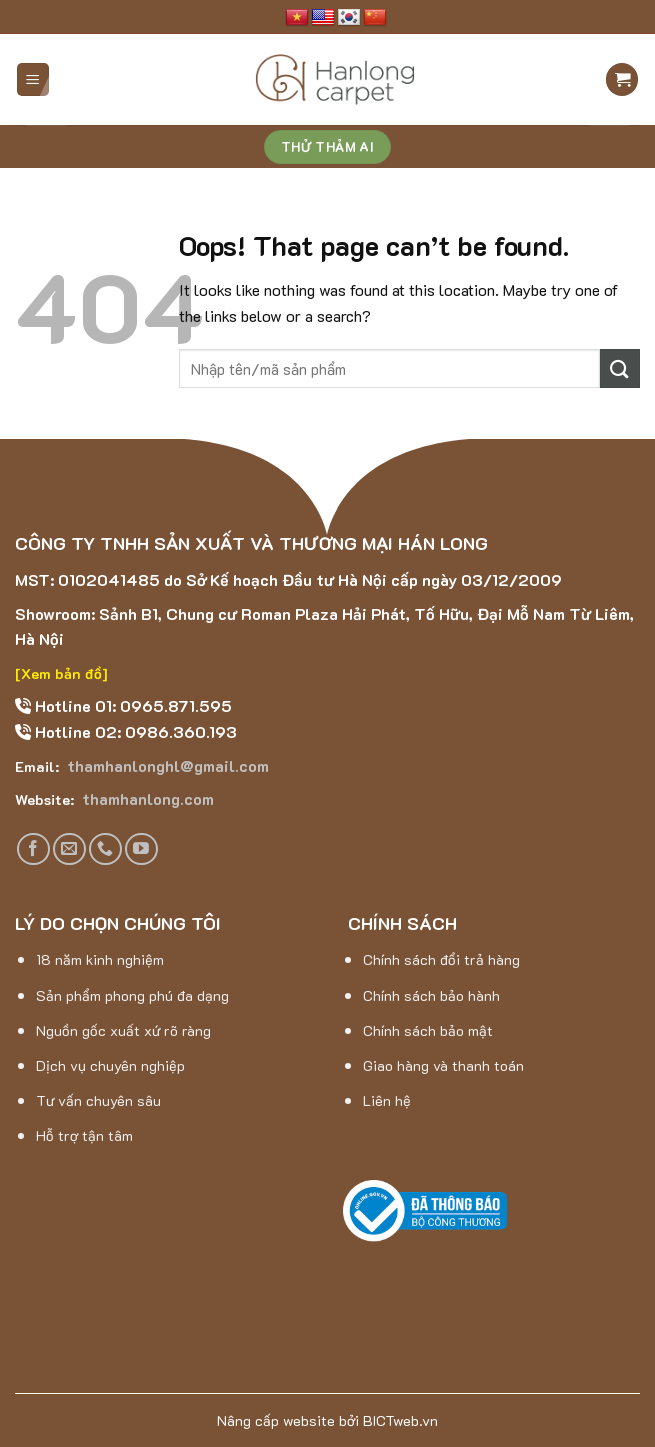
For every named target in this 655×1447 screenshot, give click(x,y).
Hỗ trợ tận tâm (84, 1135)
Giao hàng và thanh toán (443, 1065)
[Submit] (620, 368)
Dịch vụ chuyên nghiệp (110, 1065)
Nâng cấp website (276, 1420)
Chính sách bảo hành (431, 995)
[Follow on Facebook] (33, 849)
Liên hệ (387, 1100)
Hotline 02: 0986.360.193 (134, 731)
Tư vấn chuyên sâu (98, 1100)
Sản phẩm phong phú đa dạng (132, 995)
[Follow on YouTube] (141, 849)
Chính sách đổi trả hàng (441, 959)
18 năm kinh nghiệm (100, 959)
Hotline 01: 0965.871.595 (131, 705)
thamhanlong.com (146, 798)
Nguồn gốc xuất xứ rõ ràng (123, 1030)
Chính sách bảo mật (428, 1030)
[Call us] (105, 849)
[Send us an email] (69, 849)
